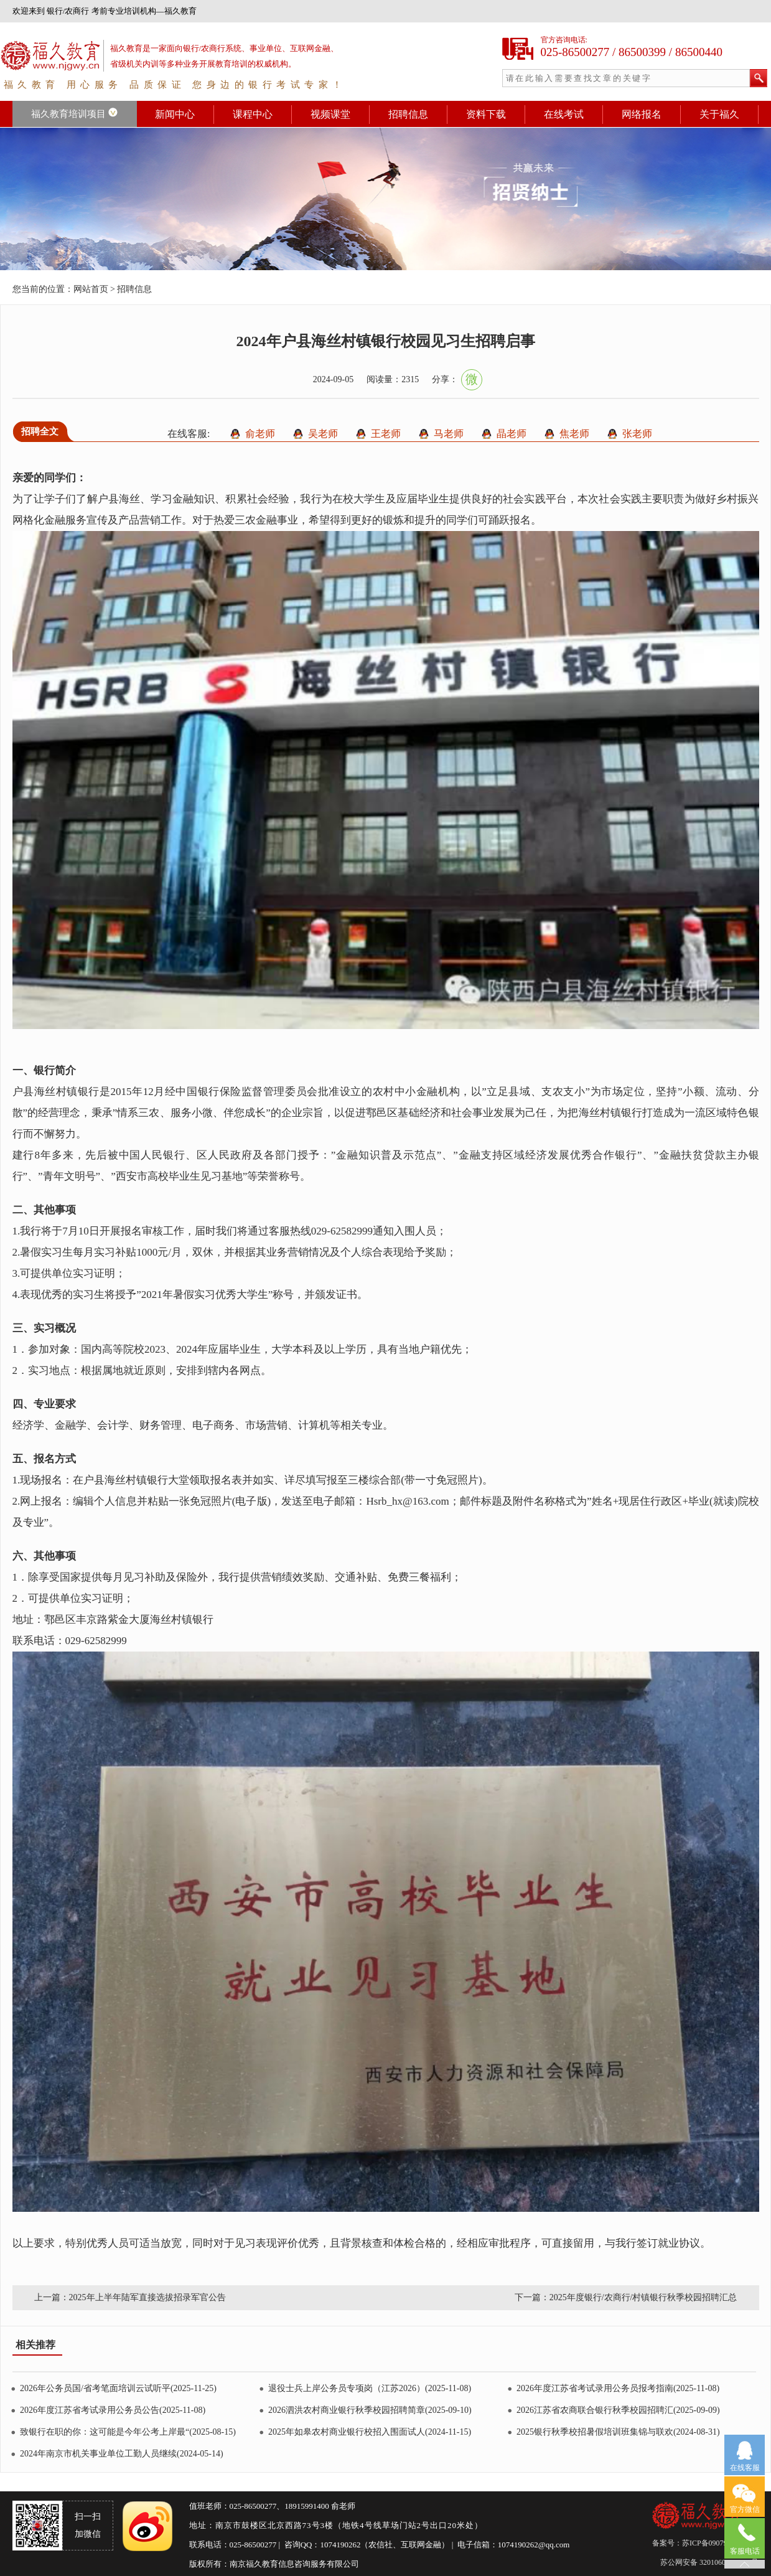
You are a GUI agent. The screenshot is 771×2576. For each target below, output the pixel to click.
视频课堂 (330, 114)
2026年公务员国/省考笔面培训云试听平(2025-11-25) (118, 2388)
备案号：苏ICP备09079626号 (700, 2543)
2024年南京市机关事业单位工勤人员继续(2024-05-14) (121, 2453)
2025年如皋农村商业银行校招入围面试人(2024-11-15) (369, 2432)
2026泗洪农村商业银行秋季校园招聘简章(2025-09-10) (370, 2410)
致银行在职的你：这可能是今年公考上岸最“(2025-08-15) (128, 2432)
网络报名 (641, 114)
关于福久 (719, 114)
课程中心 (253, 114)
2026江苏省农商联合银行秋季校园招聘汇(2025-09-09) (618, 2410)
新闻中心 (175, 114)
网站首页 (90, 289)
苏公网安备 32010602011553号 (708, 2562)
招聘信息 (408, 114)
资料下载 (486, 114)
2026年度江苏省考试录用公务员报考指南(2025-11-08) (617, 2388)
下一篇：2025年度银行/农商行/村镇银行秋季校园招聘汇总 (626, 2297)
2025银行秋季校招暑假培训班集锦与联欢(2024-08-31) (618, 2432)
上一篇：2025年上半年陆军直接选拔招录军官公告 (130, 2297)
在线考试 (564, 114)
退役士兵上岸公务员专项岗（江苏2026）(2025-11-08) (369, 2388)
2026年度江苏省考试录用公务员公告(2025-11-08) (112, 2410)
